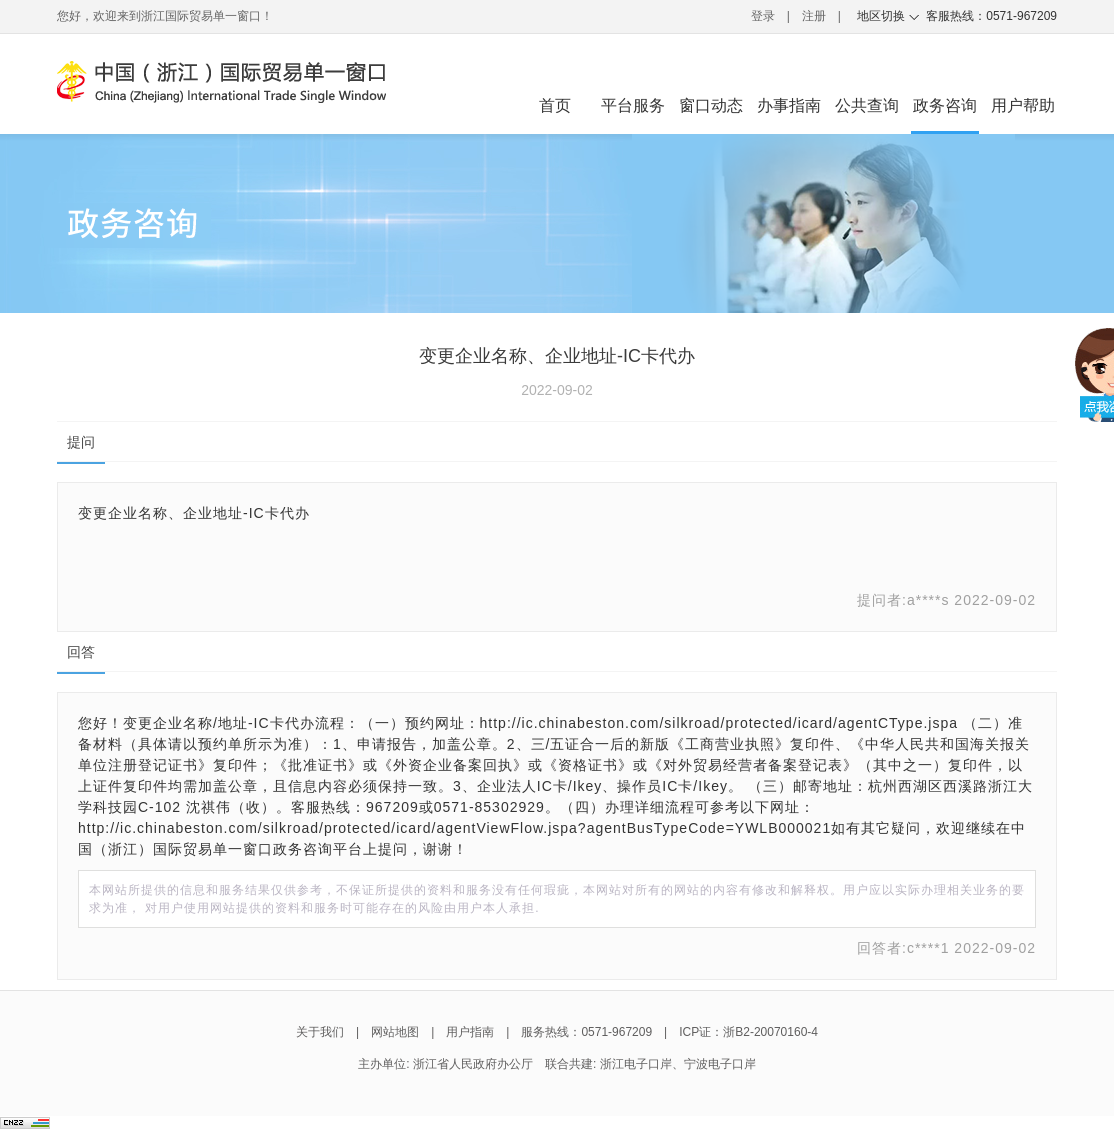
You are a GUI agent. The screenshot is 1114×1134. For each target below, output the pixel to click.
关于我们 (320, 1032)
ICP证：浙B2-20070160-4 (748, 1032)
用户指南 (470, 1032)
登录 (763, 16)
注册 (814, 16)
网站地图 (395, 1032)
